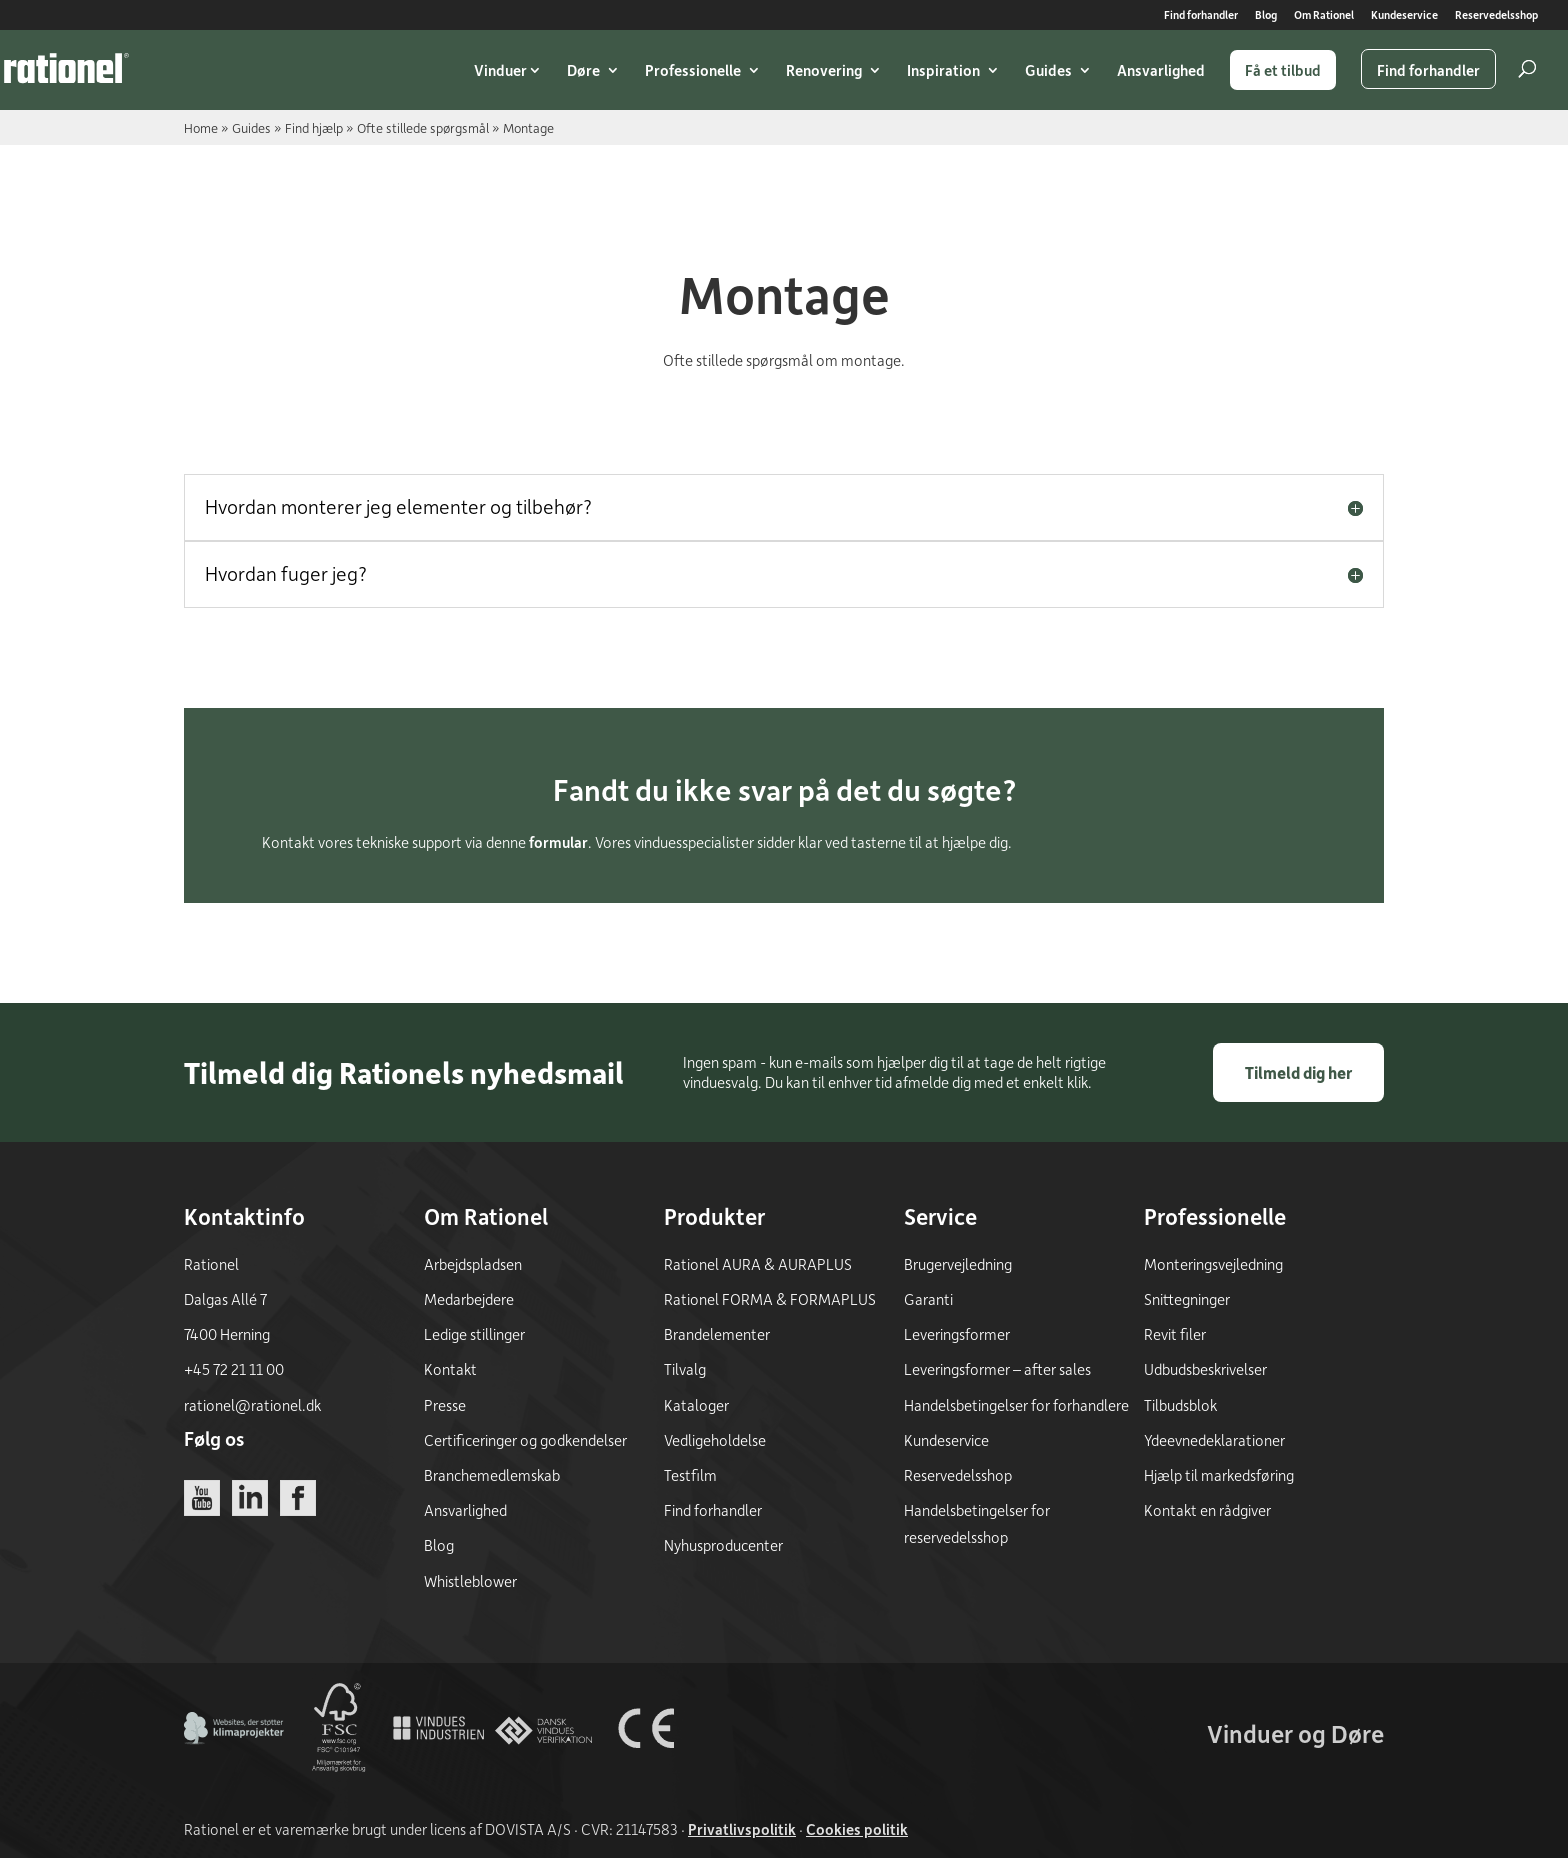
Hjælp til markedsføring (1219, 1475)
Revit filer (1175, 1334)
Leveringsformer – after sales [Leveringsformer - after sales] (997, 1369)
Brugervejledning (958, 1264)
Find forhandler (1201, 15)
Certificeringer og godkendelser (525, 1440)
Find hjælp (314, 127)
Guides (1048, 70)
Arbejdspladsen (473, 1264)
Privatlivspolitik (742, 1829)
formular (558, 842)
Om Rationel (1324, 15)
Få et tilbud (1283, 70)
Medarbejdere (469, 1299)
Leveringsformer (957, 1334)
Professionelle (693, 70)
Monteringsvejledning (1213, 1264)
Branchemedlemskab (492, 1475)
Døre (583, 70)
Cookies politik (857, 1829)
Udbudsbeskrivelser (1205, 1369)
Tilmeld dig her (1298, 1072)
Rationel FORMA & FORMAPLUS (770, 1299)
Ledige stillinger (474, 1334)
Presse (445, 1405)
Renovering (824, 70)
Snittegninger (1187, 1299)
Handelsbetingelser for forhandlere (1016, 1405)
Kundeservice (1404, 15)
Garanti (928, 1299)
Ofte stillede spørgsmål (423, 127)
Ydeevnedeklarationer (1214, 1440)
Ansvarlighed (1161, 70)
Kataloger (696, 1405)
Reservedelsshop (1496, 15)
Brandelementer (717, 1334)
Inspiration (943, 70)
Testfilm (690, 1475)
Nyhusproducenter (723, 1545)
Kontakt (450, 1369)
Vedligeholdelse (715, 1440)
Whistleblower (470, 1581)
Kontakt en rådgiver (1207, 1510)
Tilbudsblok (1180, 1405)
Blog (1266, 15)
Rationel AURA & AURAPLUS (758, 1264)
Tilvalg (685, 1369)
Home (201, 127)
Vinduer (500, 70)
